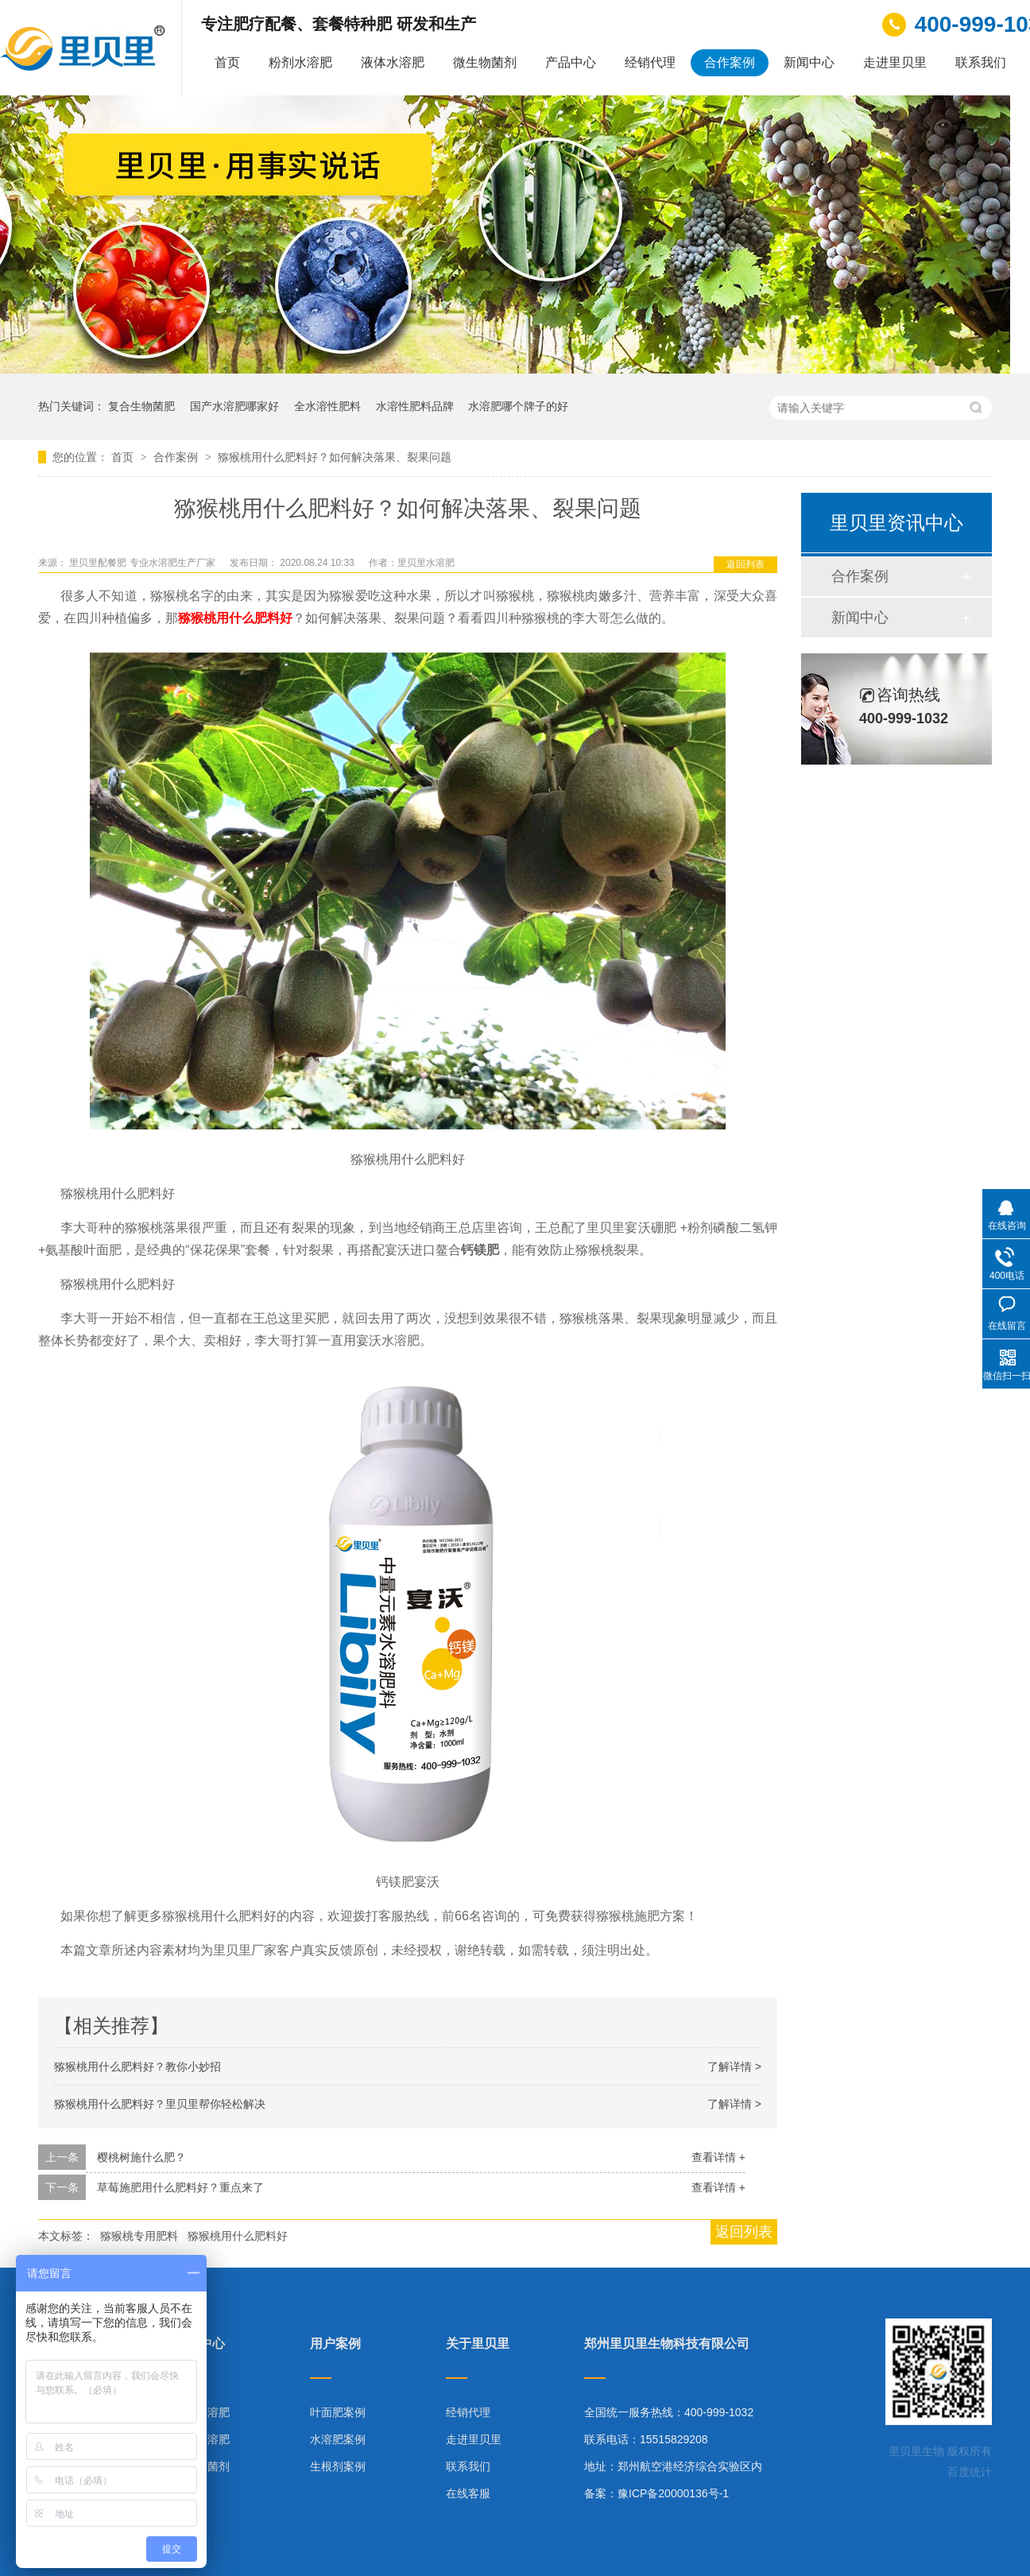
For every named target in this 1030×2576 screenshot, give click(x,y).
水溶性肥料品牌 (415, 406)
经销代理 (650, 62)
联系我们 (980, 62)
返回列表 (745, 564)
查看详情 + (718, 2157)
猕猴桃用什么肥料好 (235, 618)
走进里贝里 (895, 62)
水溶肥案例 (338, 2439)
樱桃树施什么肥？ (141, 2157)
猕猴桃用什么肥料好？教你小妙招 (137, 2066)
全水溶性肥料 (327, 406)
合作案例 (729, 62)
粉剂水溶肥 (300, 62)
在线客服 (468, 2493)
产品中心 (570, 62)
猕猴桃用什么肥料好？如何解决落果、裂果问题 (334, 457)
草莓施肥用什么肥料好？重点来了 (180, 2187)
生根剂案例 (338, 2466)
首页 (227, 62)
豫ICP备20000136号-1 (673, 2493)
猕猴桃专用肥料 (139, 2235)
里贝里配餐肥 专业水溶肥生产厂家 (143, 562)
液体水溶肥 (392, 62)
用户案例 (335, 2344)
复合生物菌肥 (141, 406)
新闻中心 (809, 62)
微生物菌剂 (485, 62)
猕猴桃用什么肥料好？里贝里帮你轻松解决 (159, 2104)
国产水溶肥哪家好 (234, 406)
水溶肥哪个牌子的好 (518, 406)
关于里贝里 (477, 2344)
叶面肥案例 (338, 2412)
